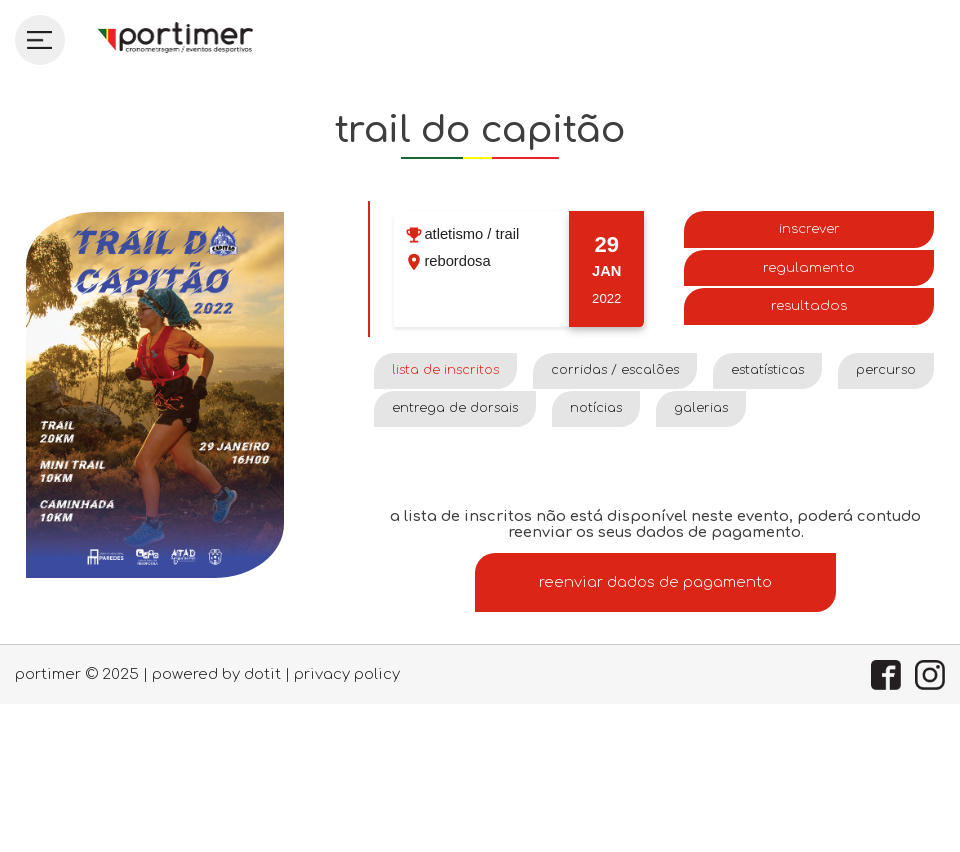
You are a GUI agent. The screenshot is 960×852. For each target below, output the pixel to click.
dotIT (262, 674)
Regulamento (809, 267)
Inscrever (809, 228)
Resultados (809, 305)
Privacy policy (347, 674)
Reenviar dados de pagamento (655, 582)
